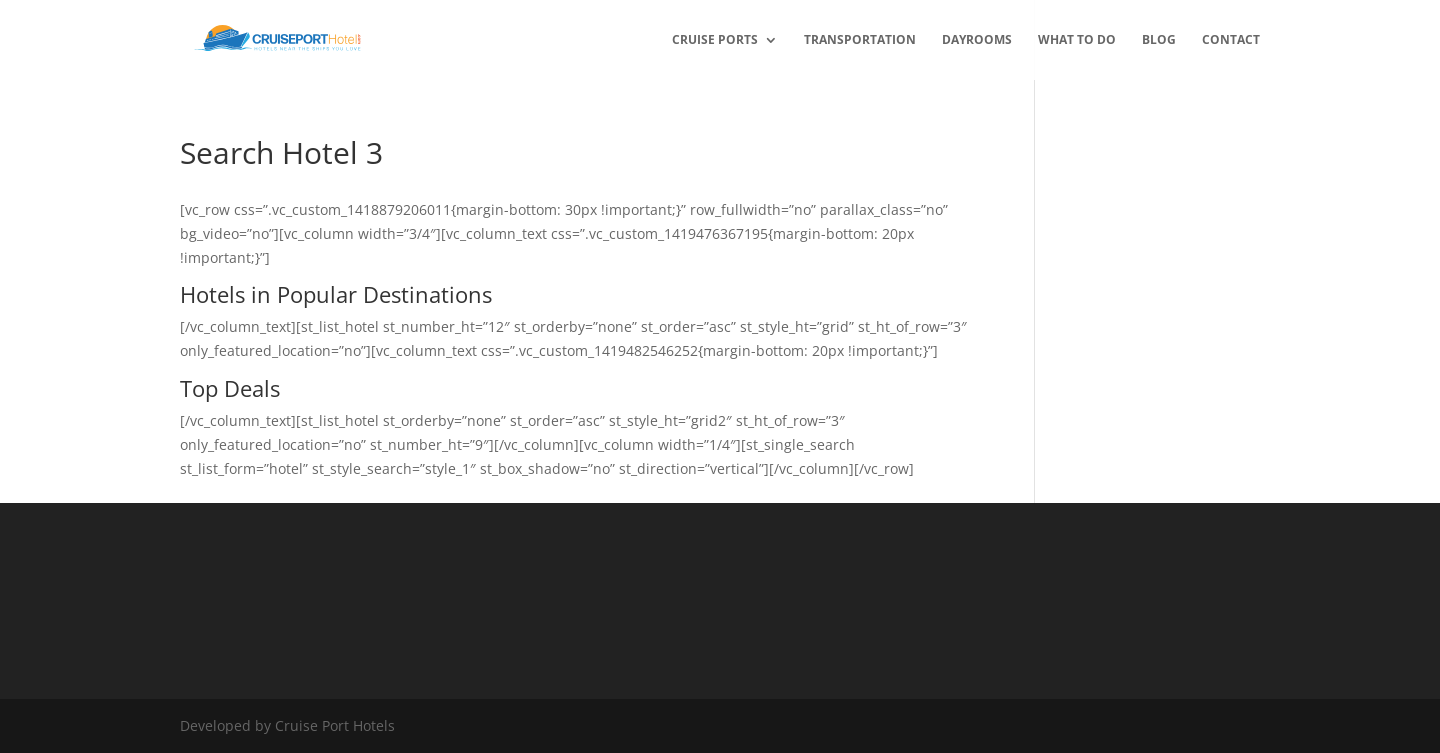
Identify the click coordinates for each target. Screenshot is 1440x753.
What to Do (1077, 40)
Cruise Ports (715, 40)
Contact (1231, 40)
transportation (860, 40)
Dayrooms (977, 40)
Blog (1159, 40)
